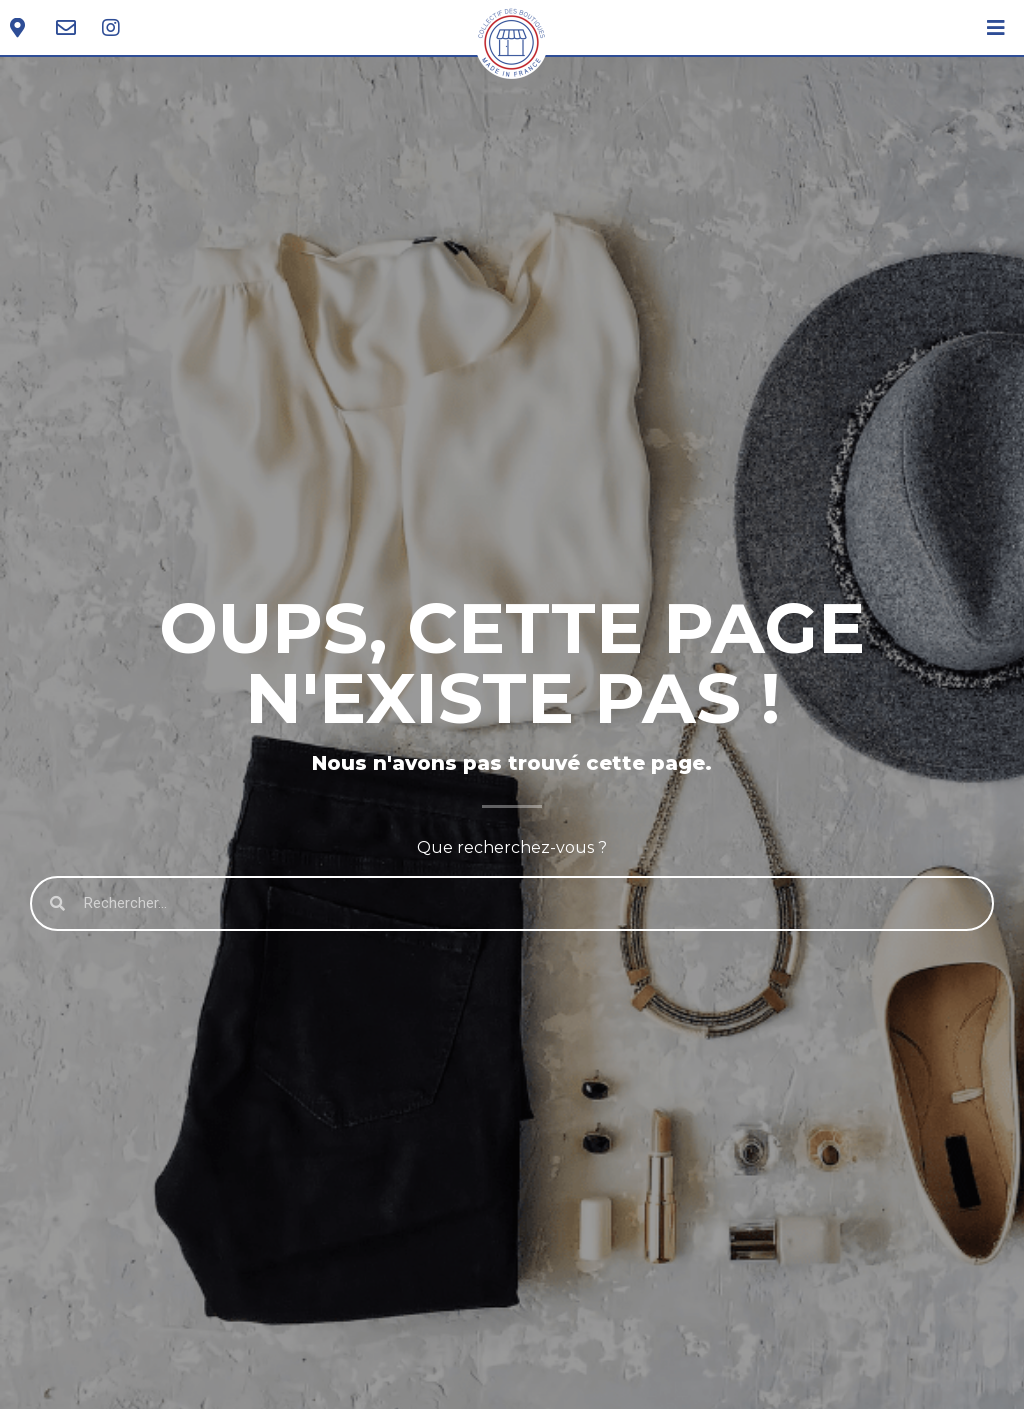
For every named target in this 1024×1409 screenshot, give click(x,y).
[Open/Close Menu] (996, 27)
